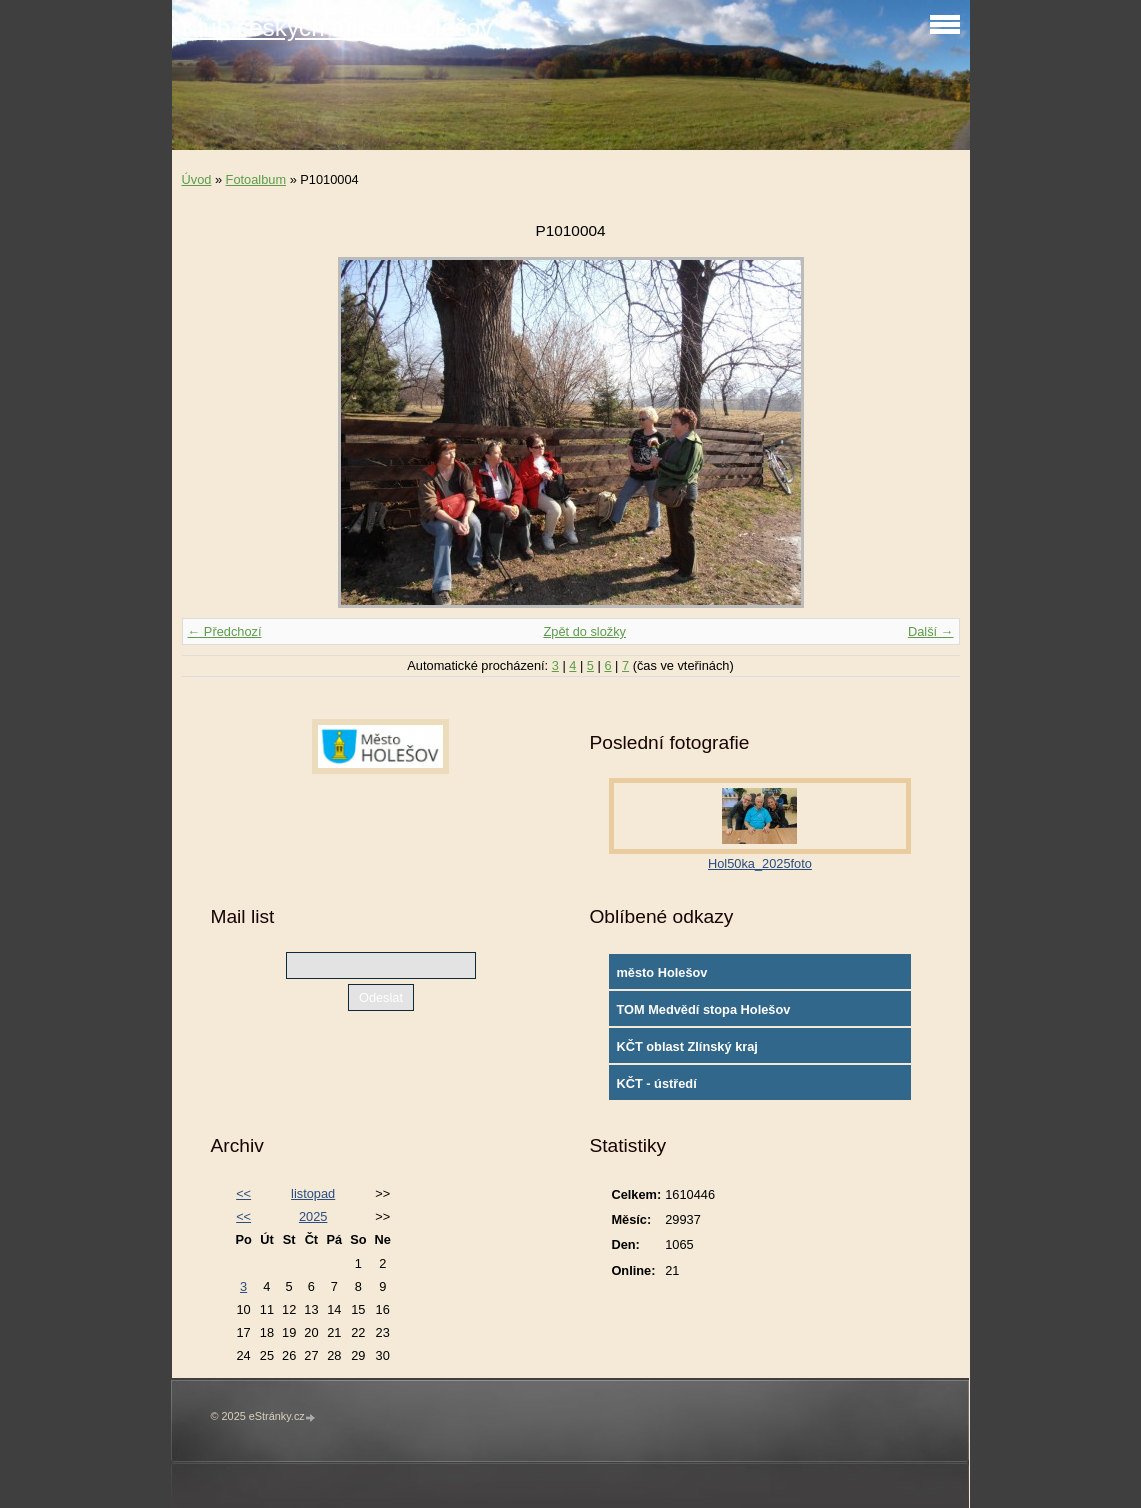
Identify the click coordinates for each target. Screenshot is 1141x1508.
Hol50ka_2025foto (760, 863)
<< (243, 1193)
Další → (931, 631)
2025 (313, 1216)
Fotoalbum (256, 179)
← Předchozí (225, 631)
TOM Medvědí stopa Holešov (703, 1009)
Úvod (197, 179)
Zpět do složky (584, 631)
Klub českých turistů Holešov (337, 27)
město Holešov (661, 972)
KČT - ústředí (656, 1083)
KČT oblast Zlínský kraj (687, 1046)
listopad (313, 1193)
